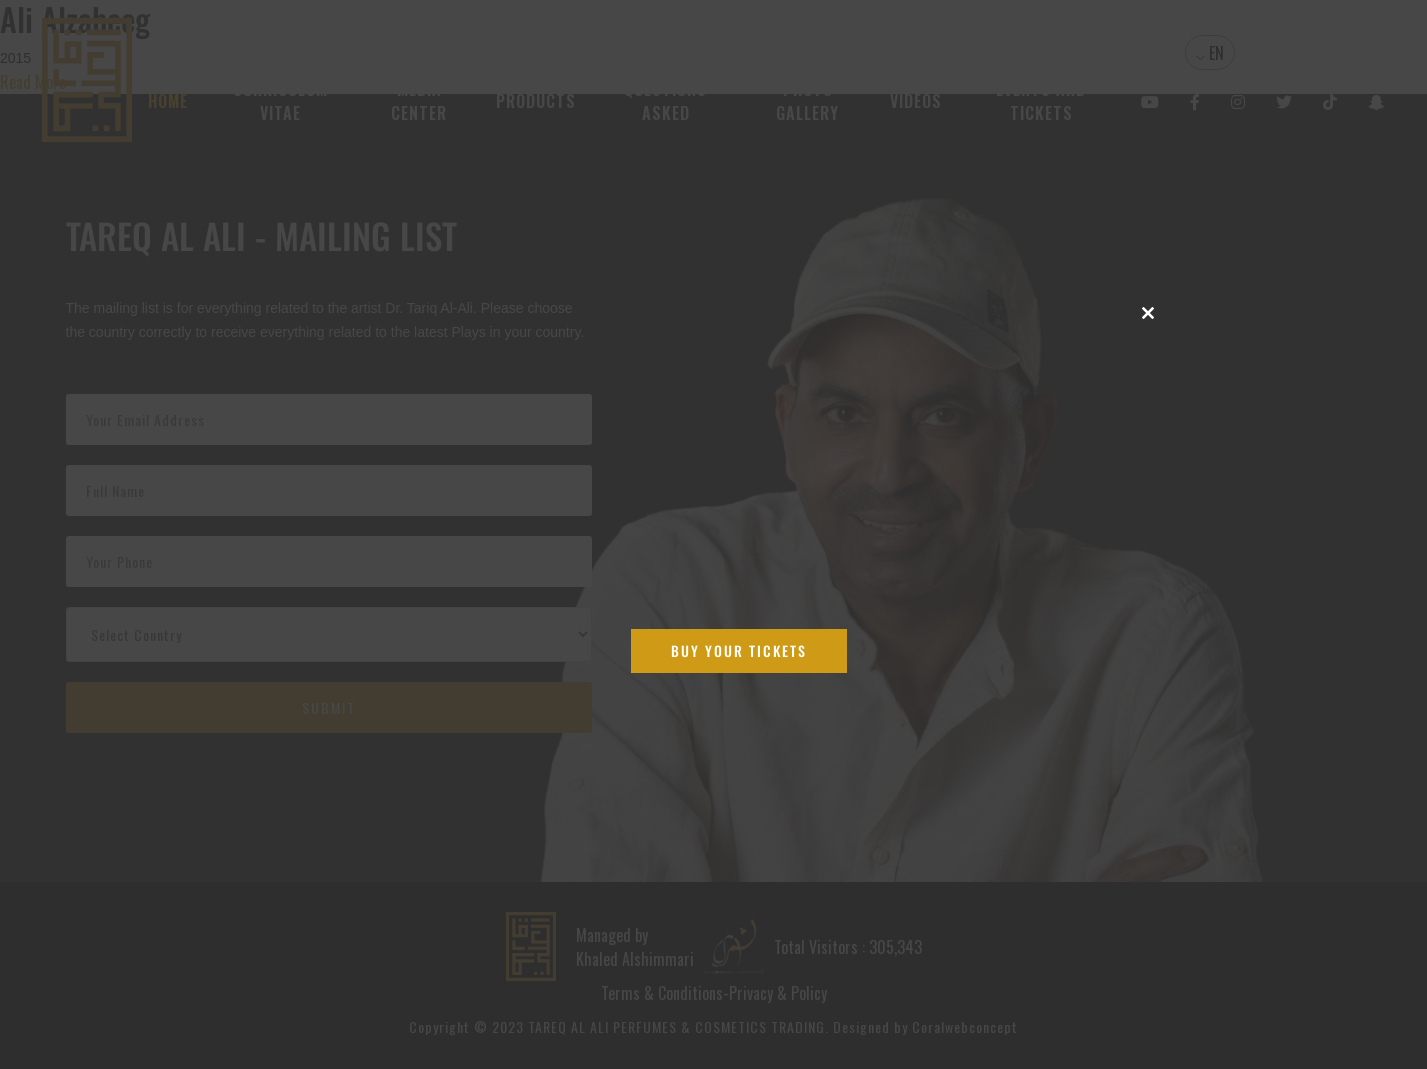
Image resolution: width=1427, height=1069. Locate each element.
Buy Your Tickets (739, 650)
